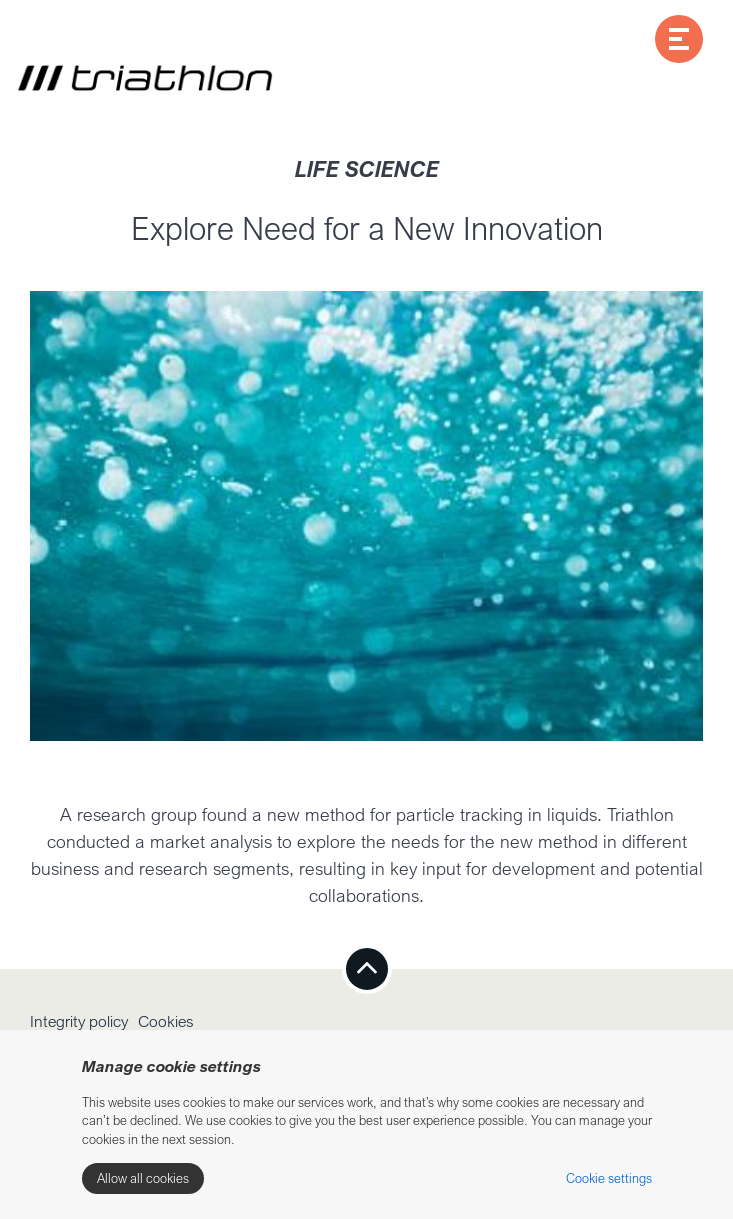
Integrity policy (79, 1021)
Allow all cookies (143, 1178)
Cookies (166, 1021)
